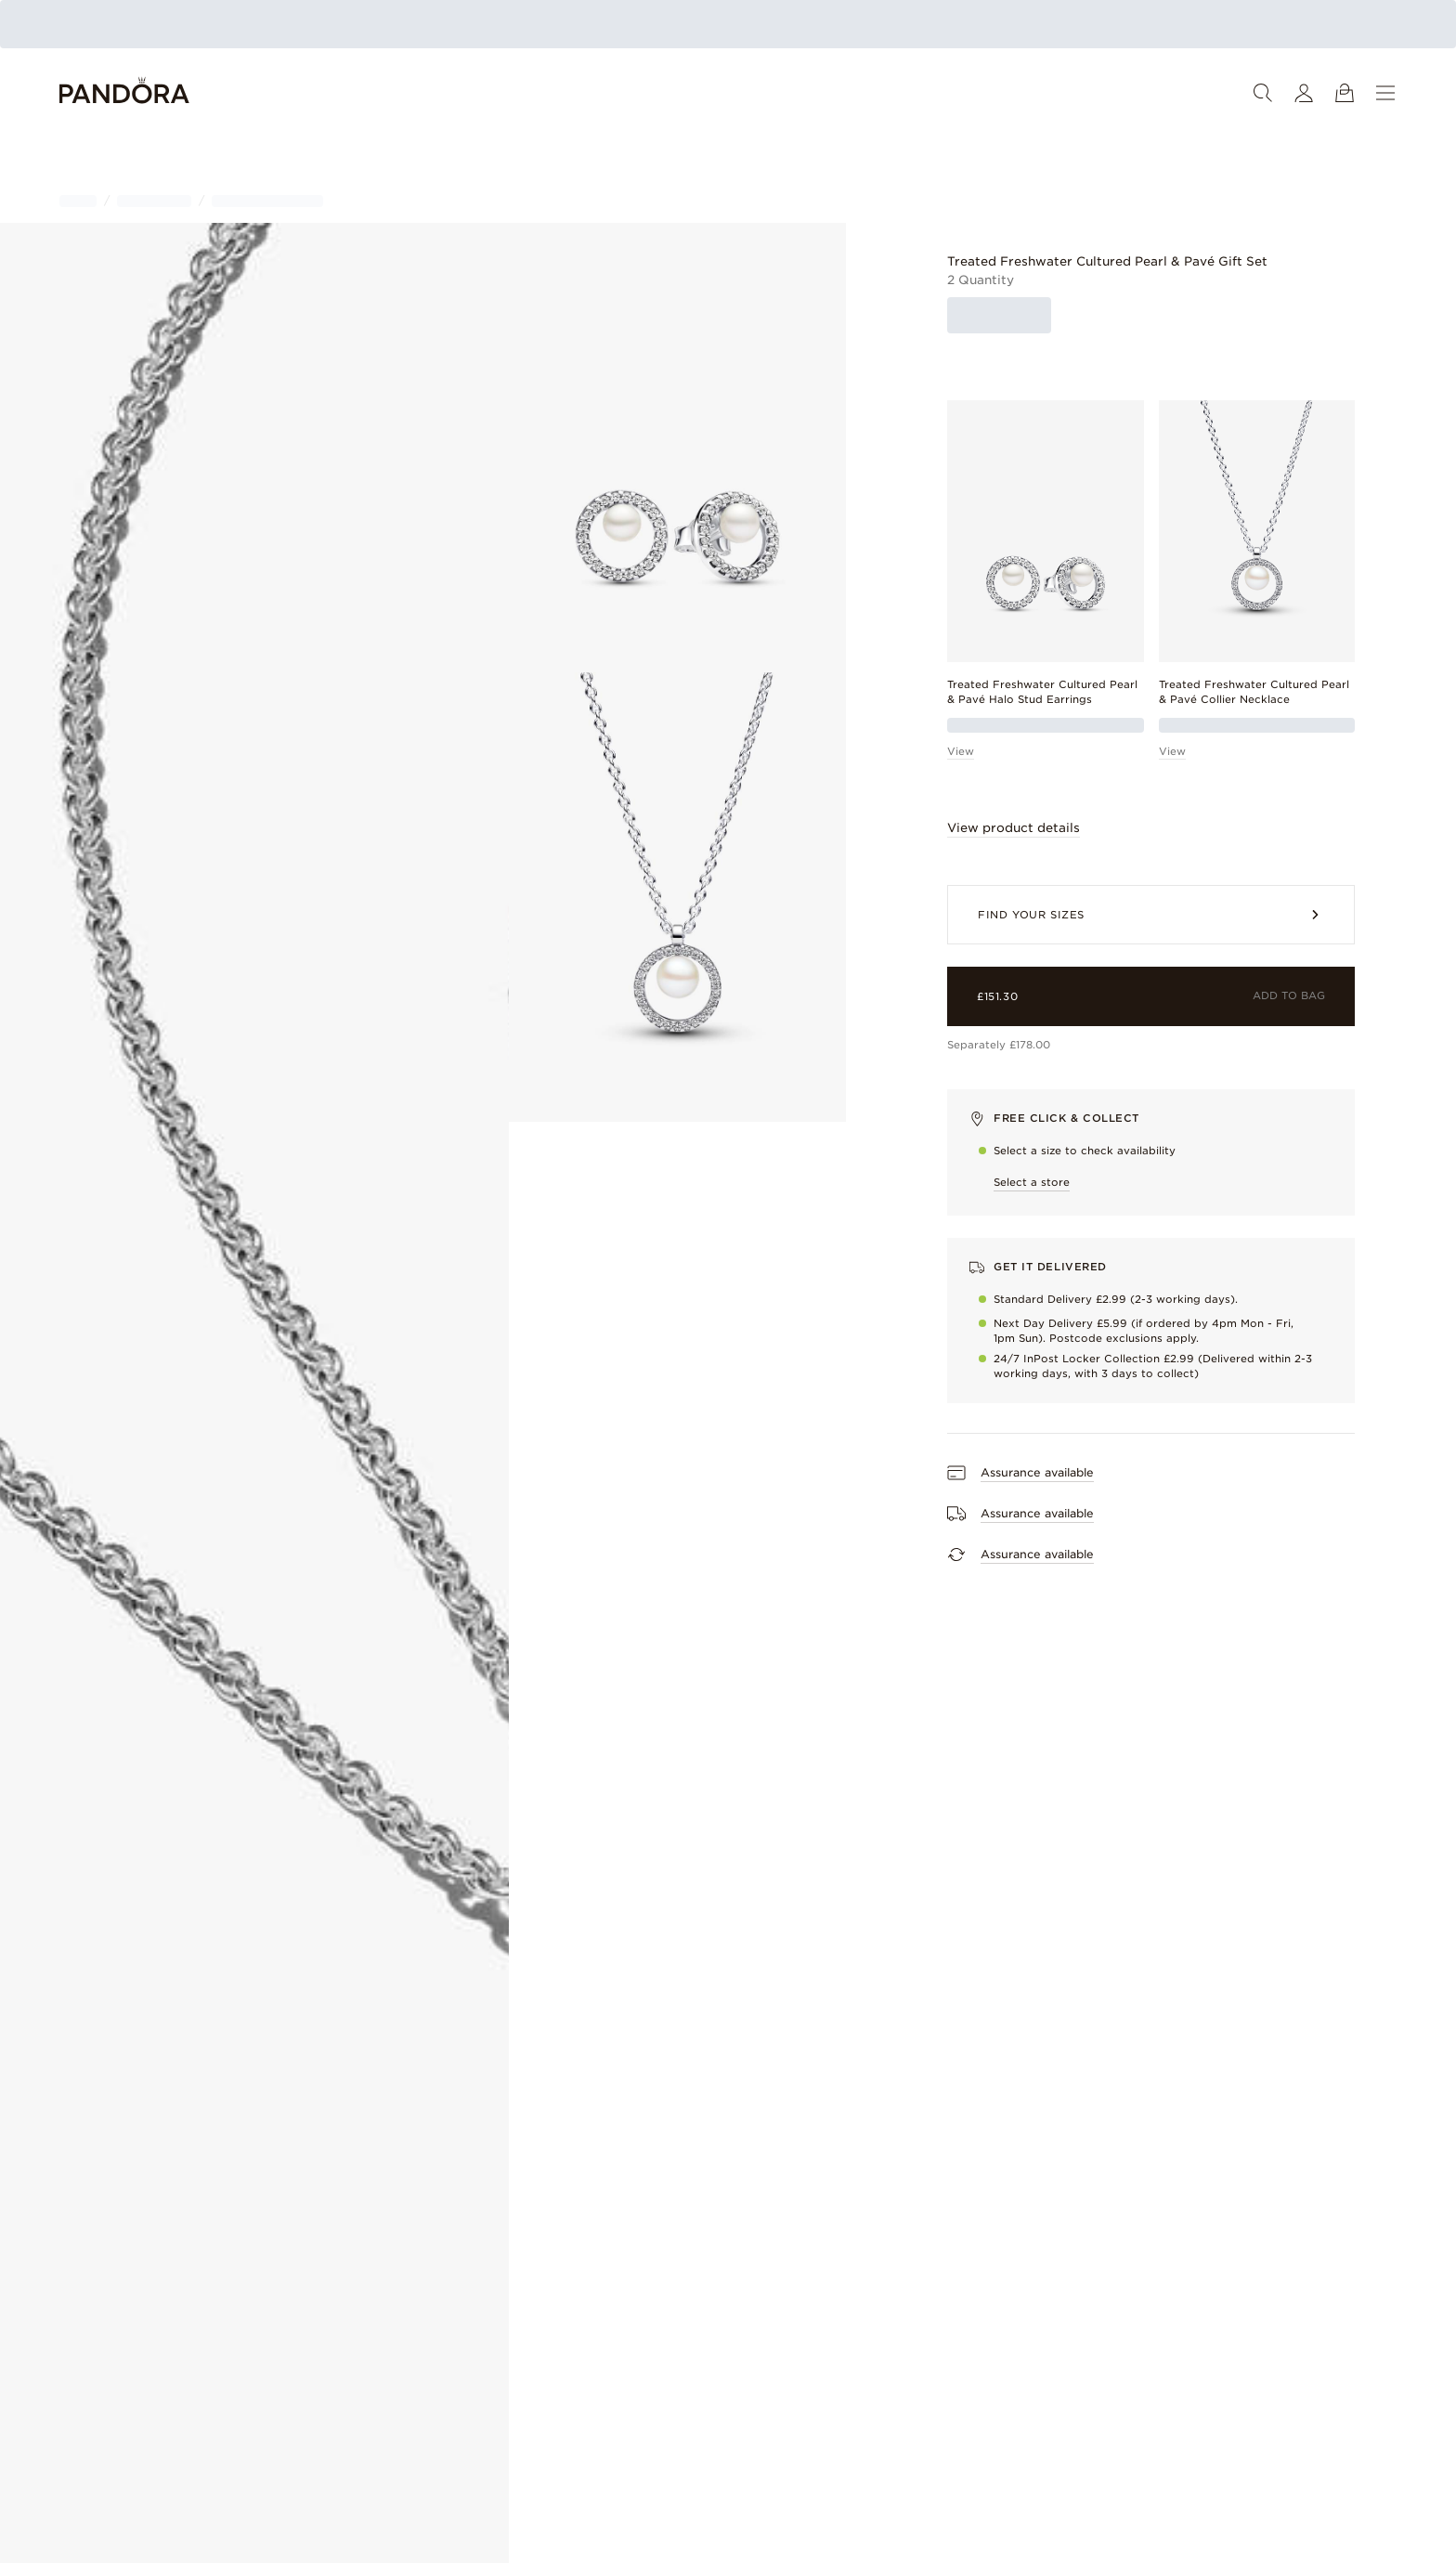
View (960, 751)
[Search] (1262, 92)
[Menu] (1385, 92)
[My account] (1303, 92)
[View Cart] (1344, 92)
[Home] (124, 93)
